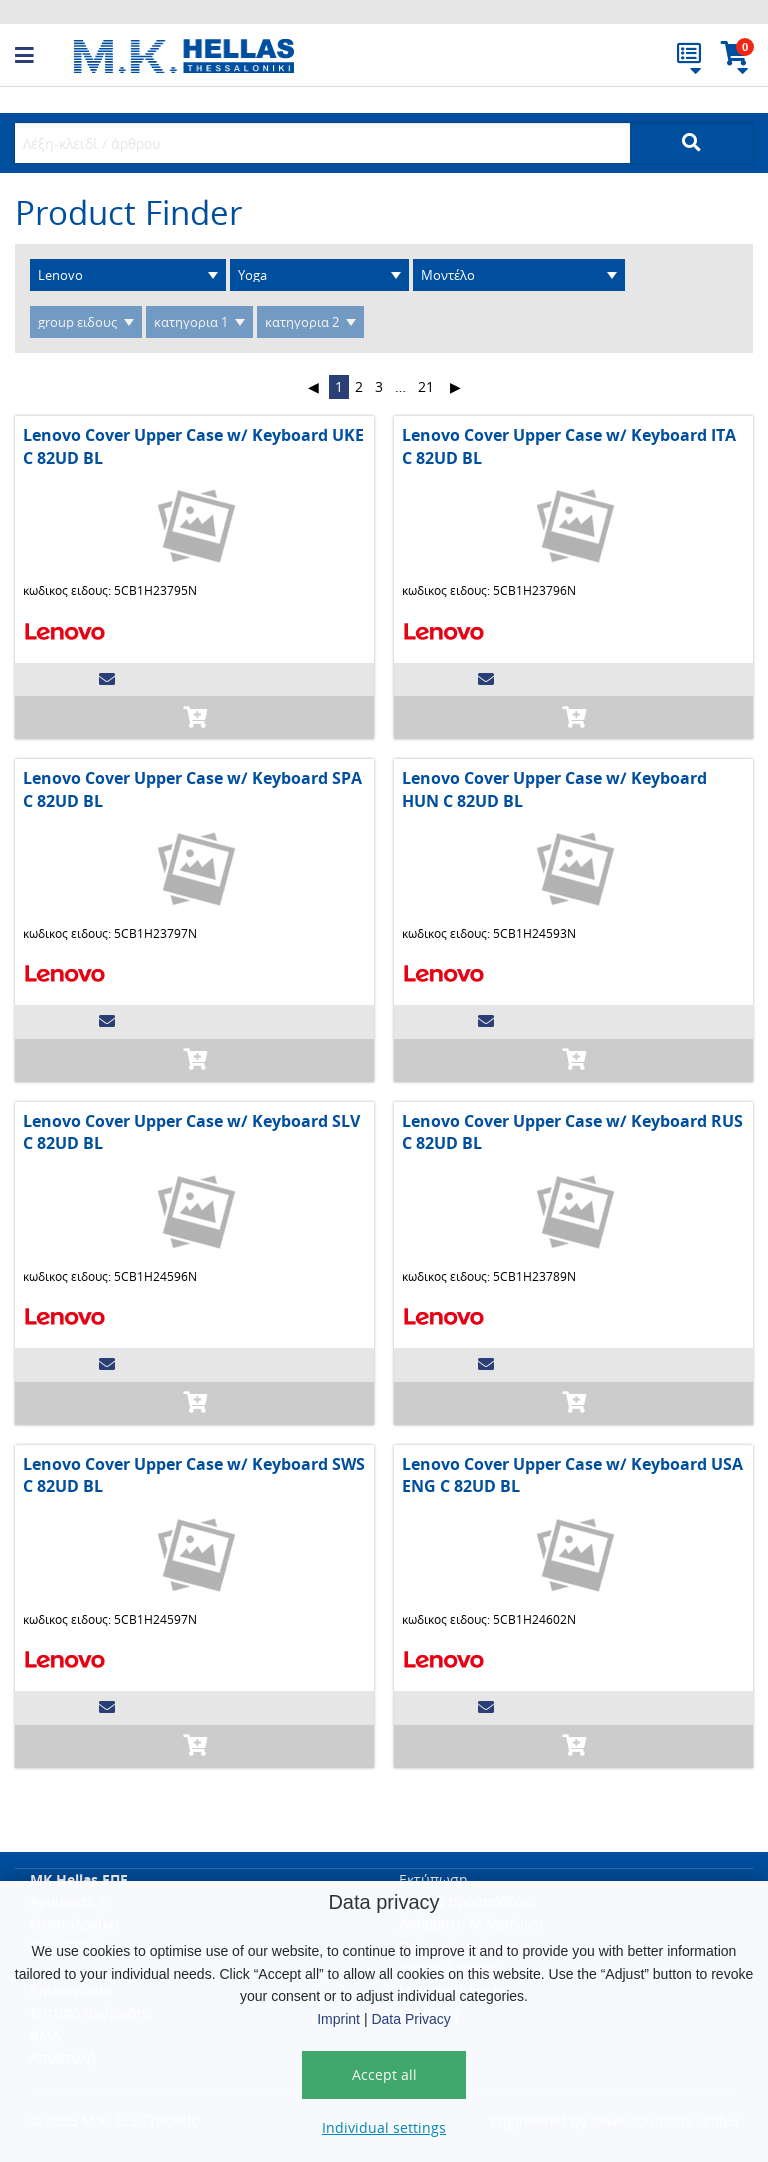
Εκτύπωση (433, 1879)
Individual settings (384, 2127)
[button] (44, 56)
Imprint (338, 2019)
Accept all (384, 2074)
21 (426, 386)
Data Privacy (410, 2019)
